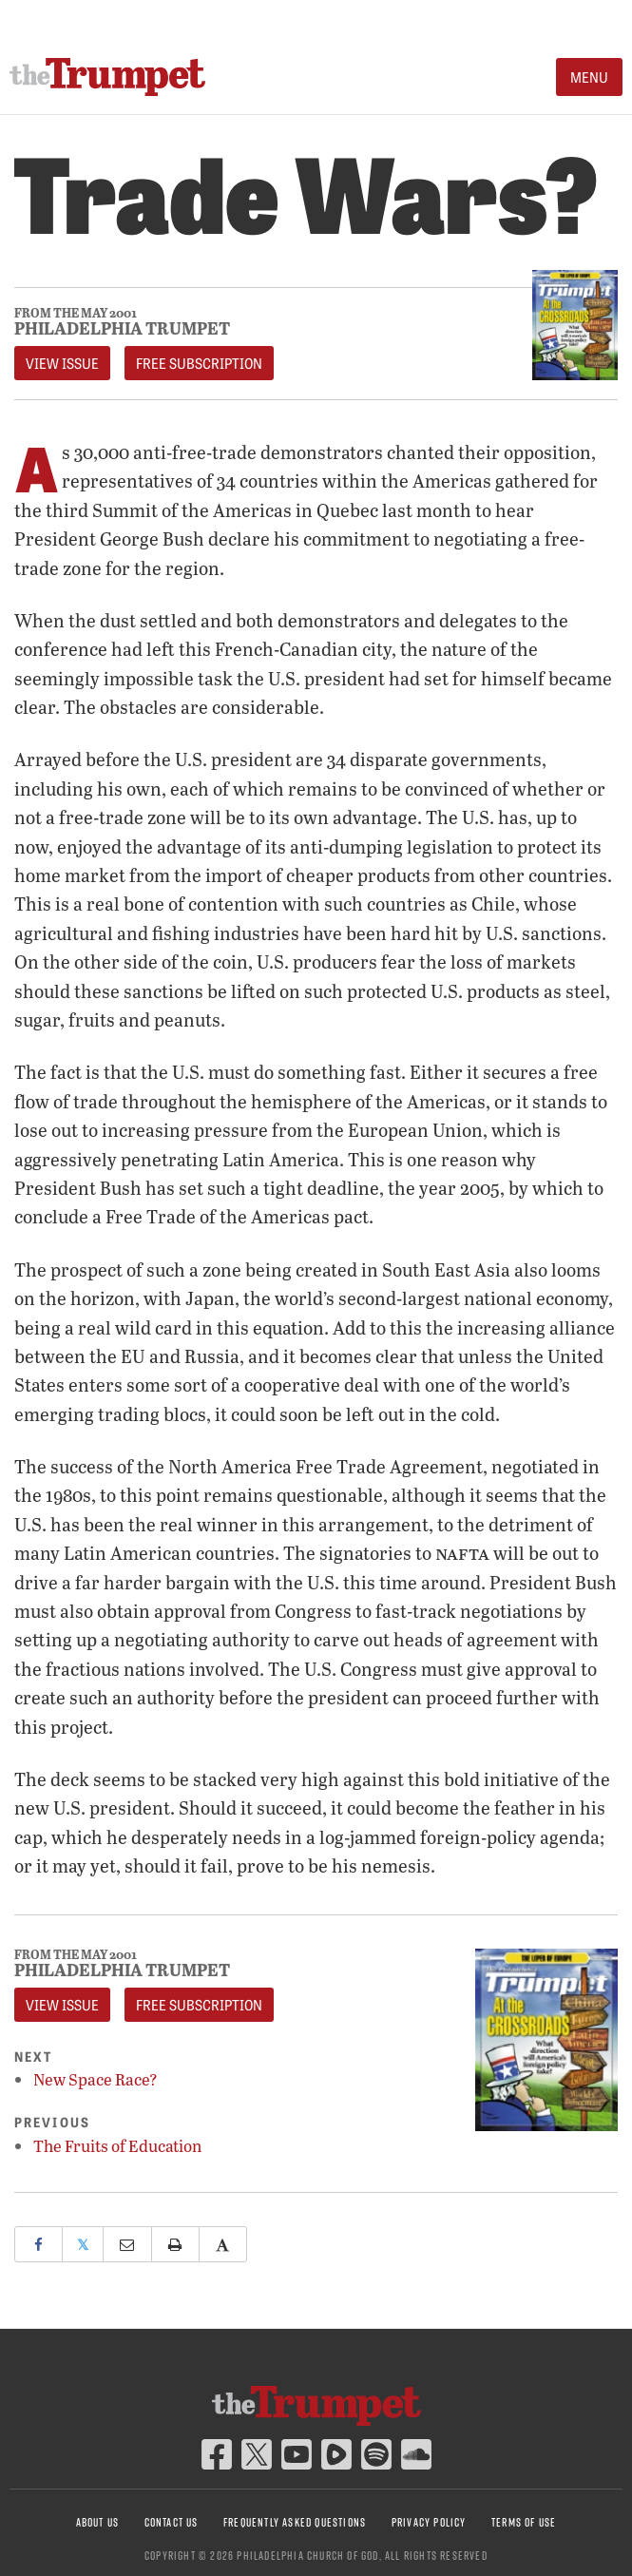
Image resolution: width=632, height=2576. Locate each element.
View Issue (62, 363)
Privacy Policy (429, 2522)
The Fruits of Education (117, 2146)
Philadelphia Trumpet (122, 327)
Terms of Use (523, 2522)
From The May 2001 (75, 313)
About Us (98, 2522)
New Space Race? (95, 2079)
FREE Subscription (199, 363)
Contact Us (171, 2522)
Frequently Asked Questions (294, 2522)
